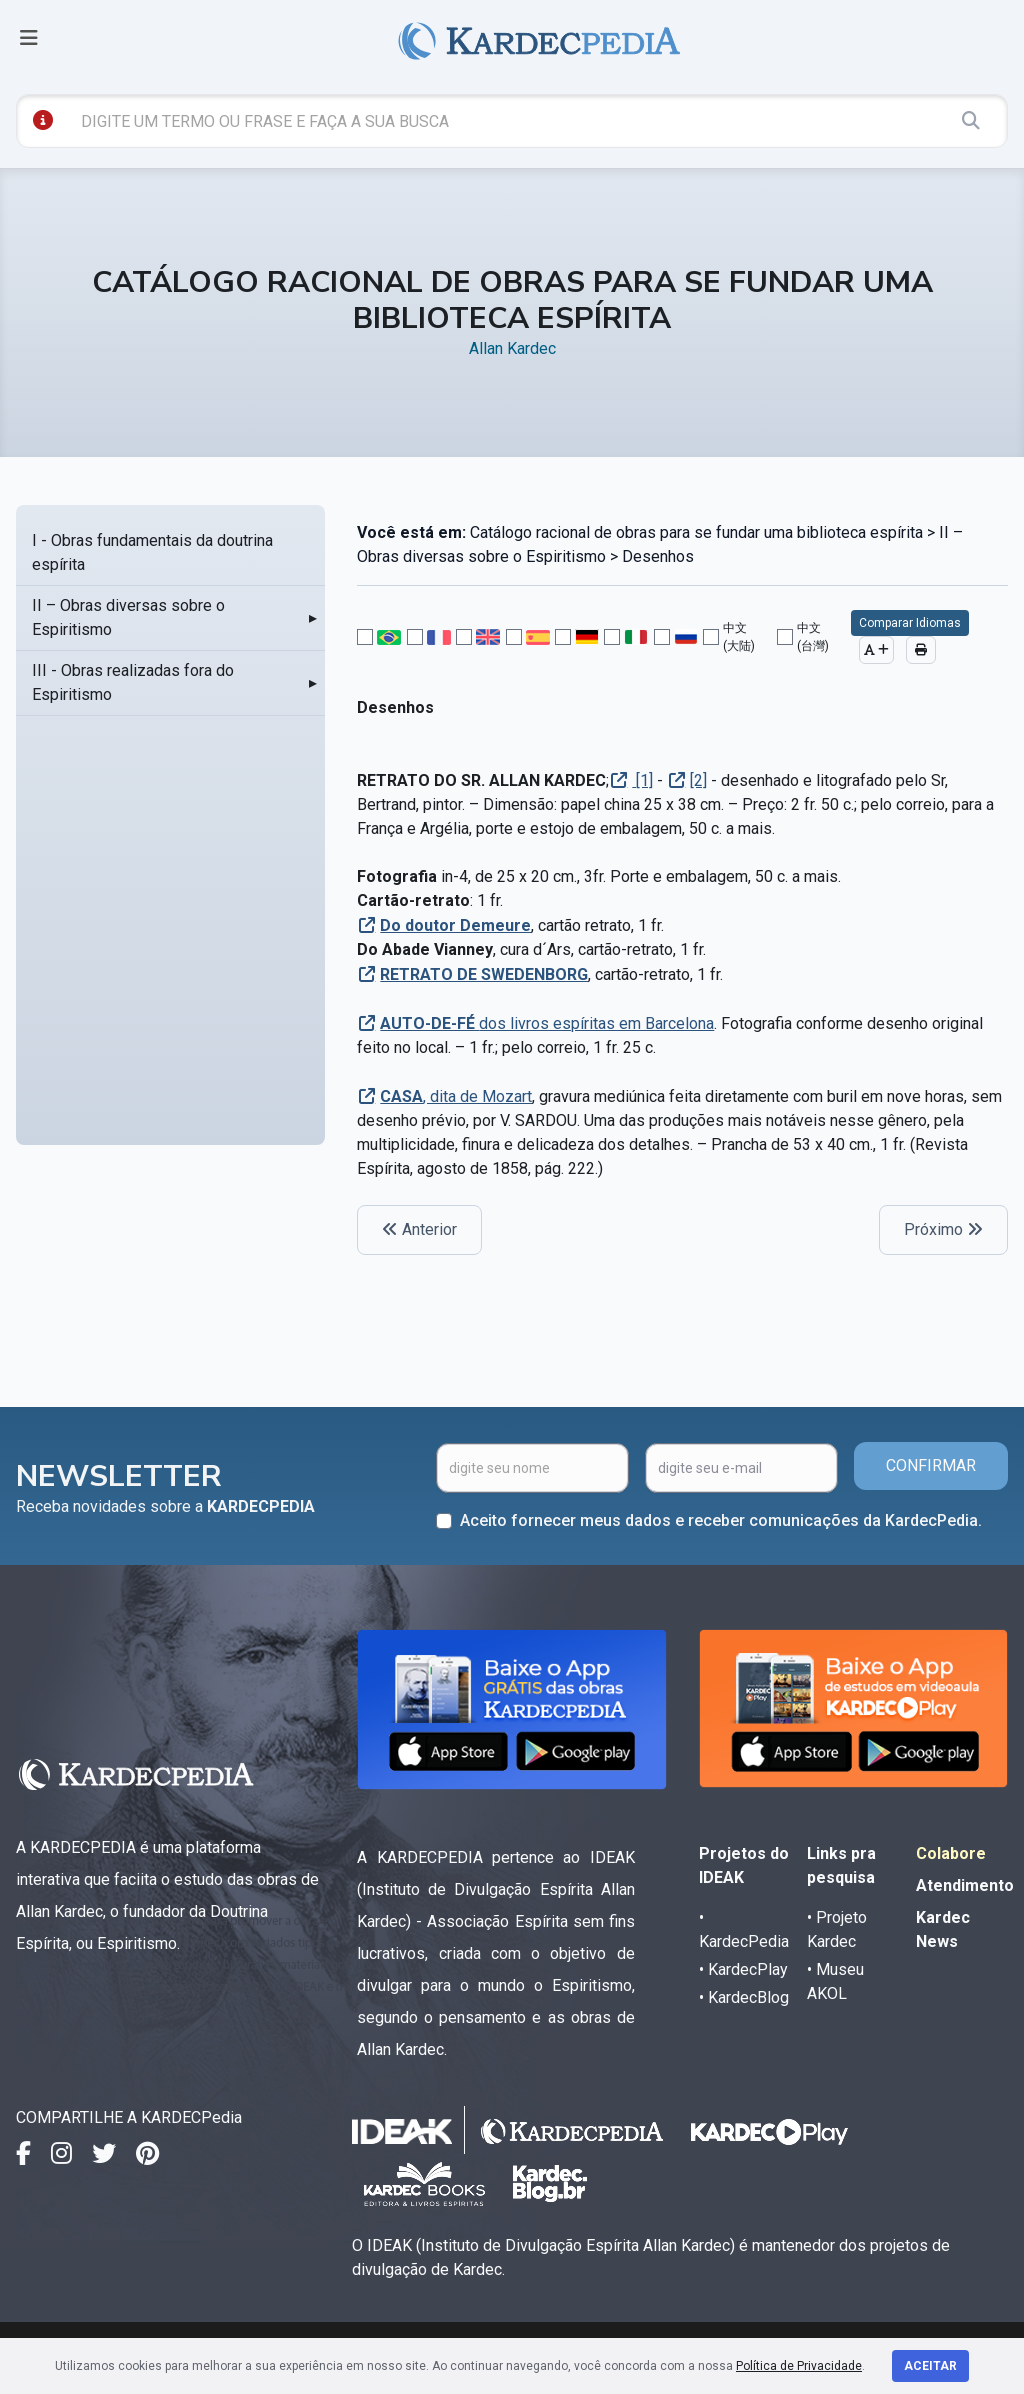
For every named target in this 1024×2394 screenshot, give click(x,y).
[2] (698, 780)
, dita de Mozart (456, 1096)
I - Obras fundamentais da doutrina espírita (152, 552)
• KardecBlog (744, 1997)
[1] (642, 780)
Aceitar (930, 2366)
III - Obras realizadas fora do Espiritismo (133, 682)
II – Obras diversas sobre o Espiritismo (128, 617)
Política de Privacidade (799, 2366)
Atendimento (965, 1885)
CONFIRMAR (931, 1465)
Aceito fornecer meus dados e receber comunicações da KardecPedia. (721, 1520)
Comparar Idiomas (910, 623)
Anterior (419, 1229)
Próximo (943, 1229)
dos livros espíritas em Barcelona (547, 1023)
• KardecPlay (743, 1969)
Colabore (951, 1853)
